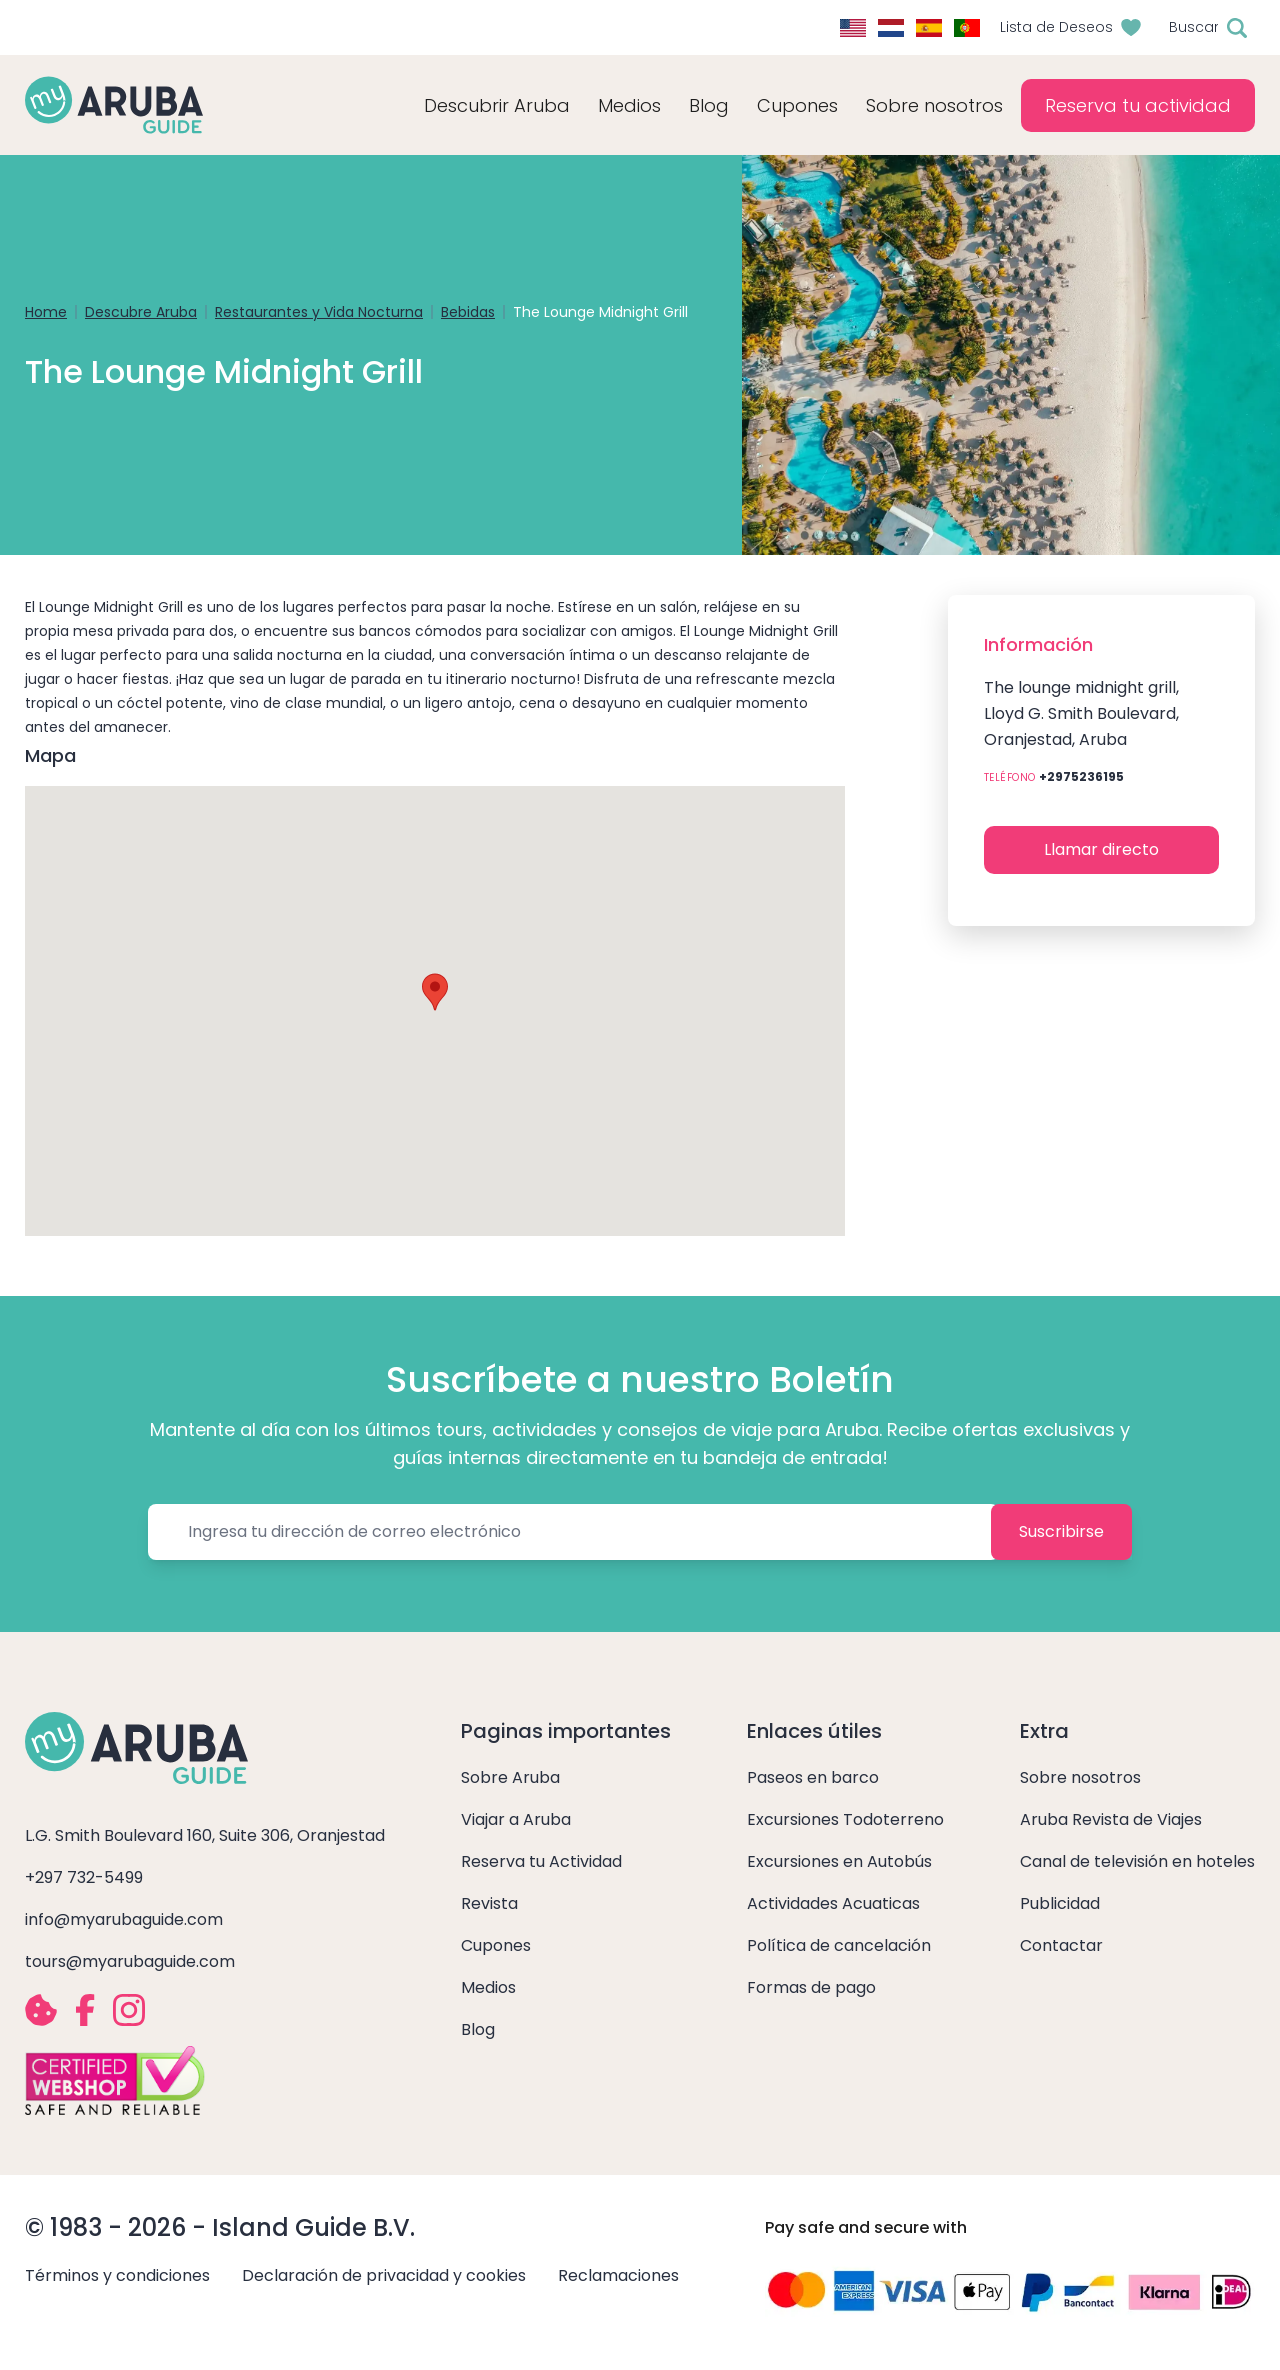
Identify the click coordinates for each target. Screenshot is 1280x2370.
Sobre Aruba (510, 1777)
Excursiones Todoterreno (845, 1819)
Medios (488, 1987)
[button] (435, 992)
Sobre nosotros (1080, 1777)
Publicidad (1060, 1903)
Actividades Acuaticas (833, 1903)
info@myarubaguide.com (124, 1919)
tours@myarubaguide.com (130, 1961)
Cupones (496, 1945)
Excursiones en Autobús (839, 1861)
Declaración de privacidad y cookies (384, 2275)
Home (46, 312)
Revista (489, 1903)
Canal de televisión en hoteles (1137, 1861)
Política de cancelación (839, 1945)
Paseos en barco (813, 1777)
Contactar (1061, 1945)
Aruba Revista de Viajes (1111, 1819)
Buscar (1194, 27)
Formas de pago (811, 1987)
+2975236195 (1081, 776)
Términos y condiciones (117, 2275)
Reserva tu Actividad (541, 1861)
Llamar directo (1101, 849)
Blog (709, 105)
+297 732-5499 (84, 1877)
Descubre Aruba (141, 312)
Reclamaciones (618, 2275)
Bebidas (468, 312)
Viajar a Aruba (516, 1819)
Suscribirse (1061, 1531)
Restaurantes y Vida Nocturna (319, 312)
